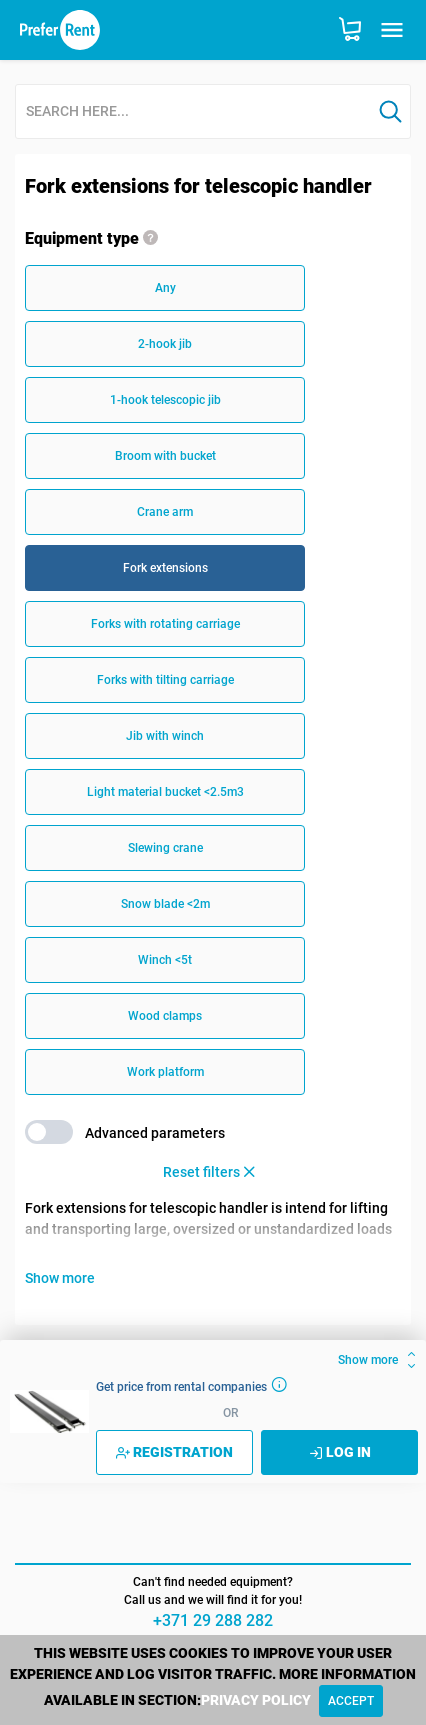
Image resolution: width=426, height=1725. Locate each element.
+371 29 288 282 (213, 1620)
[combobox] (193, 112)
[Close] (351, 1701)
